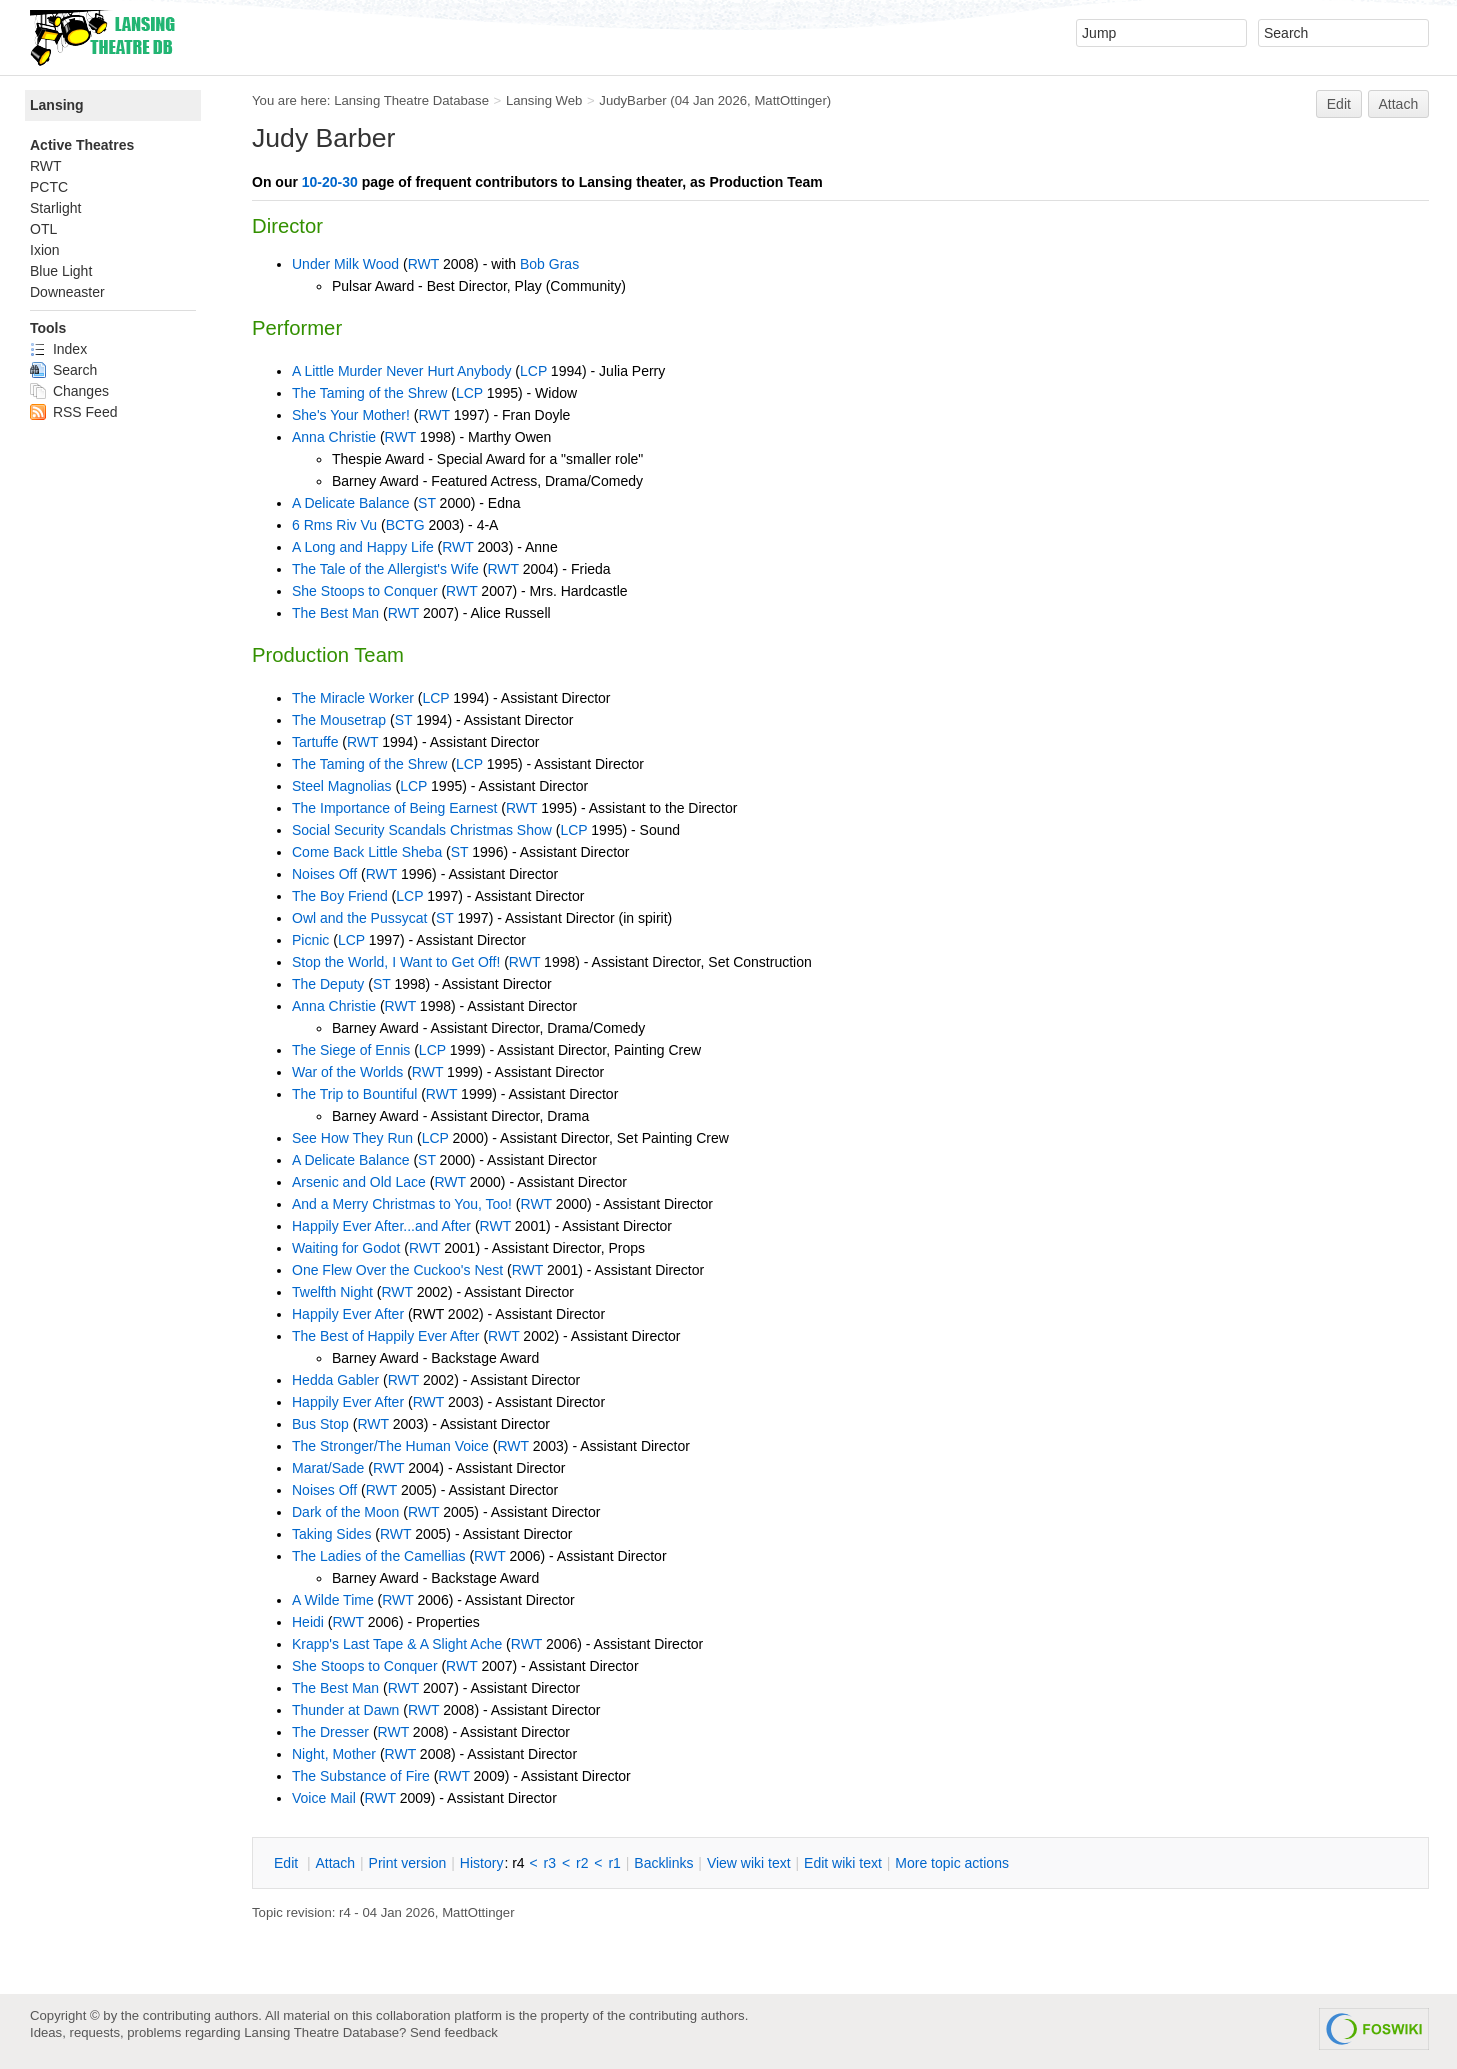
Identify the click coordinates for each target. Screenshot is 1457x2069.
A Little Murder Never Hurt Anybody (401, 371)
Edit (1339, 104)
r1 (614, 1863)
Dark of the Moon (345, 1512)
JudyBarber (632, 100)
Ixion (45, 250)
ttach (335, 1863)
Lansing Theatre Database (411, 100)
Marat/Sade (328, 1468)
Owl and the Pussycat (359, 918)
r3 (550, 1863)
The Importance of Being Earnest (394, 808)
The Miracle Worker (353, 698)
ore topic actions (952, 1863)
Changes (69, 391)
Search (63, 370)
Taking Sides (331, 1534)
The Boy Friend (340, 896)
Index (58, 349)
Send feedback (454, 2032)
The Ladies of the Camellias (379, 1556)
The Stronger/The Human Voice (390, 1446)
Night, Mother (334, 1754)
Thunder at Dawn (345, 1710)
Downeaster (67, 292)
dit (288, 1863)
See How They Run (352, 1138)
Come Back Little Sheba (367, 852)
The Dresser (330, 1732)
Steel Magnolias (342, 786)
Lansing (57, 105)
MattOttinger (790, 100)
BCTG (405, 525)
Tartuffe (315, 742)
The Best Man (335, 613)
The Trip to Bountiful (354, 1094)
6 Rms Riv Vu (334, 525)
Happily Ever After (348, 1314)
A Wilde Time (333, 1600)
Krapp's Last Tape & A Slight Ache (397, 1644)
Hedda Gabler (335, 1380)
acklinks (663, 1863)
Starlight (55, 208)
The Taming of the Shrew (369, 393)
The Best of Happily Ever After (386, 1336)
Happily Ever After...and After (381, 1226)
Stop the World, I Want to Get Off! (396, 962)
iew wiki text (749, 1863)
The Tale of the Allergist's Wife (385, 569)
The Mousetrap (339, 720)
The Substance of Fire (361, 1776)
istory (482, 1863)
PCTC (49, 187)
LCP (533, 371)
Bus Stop (320, 1424)
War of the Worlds (347, 1072)
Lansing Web (544, 100)
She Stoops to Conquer (365, 591)
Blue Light (61, 271)
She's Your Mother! (351, 415)
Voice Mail (324, 1798)
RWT (423, 264)
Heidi (308, 1622)
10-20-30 (330, 182)
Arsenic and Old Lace (359, 1182)
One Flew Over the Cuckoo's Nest (397, 1270)
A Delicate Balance (351, 503)
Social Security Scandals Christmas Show (422, 830)
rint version (408, 1863)
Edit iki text (843, 1863)
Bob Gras (549, 264)
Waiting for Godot (346, 1248)
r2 (582, 1863)
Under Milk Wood (345, 264)
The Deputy (328, 984)
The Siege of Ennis (351, 1050)
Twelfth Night (332, 1292)
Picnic (310, 940)
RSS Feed (73, 412)
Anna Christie (334, 437)
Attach (1399, 104)
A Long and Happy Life (363, 547)
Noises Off (324, 874)
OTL (43, 229)
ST (427, 503)
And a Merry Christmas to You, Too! (402, 1204)
